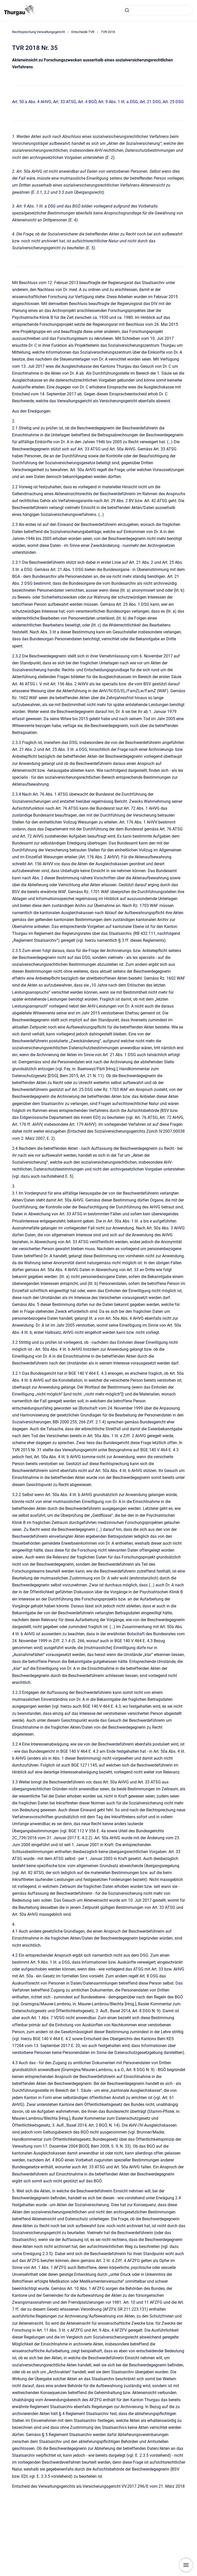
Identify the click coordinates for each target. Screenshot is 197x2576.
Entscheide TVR (82, 32)
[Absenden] (127, 10)
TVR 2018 (108, 32)
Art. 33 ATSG (64, 101)
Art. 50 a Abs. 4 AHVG (31, 101)
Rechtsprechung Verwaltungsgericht (38, 32)
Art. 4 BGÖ (87, 101)
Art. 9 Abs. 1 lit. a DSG (118, 101)
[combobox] (157, 10)
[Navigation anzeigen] (186, 2565)
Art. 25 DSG (173, 101)
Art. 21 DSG (150, 101)
